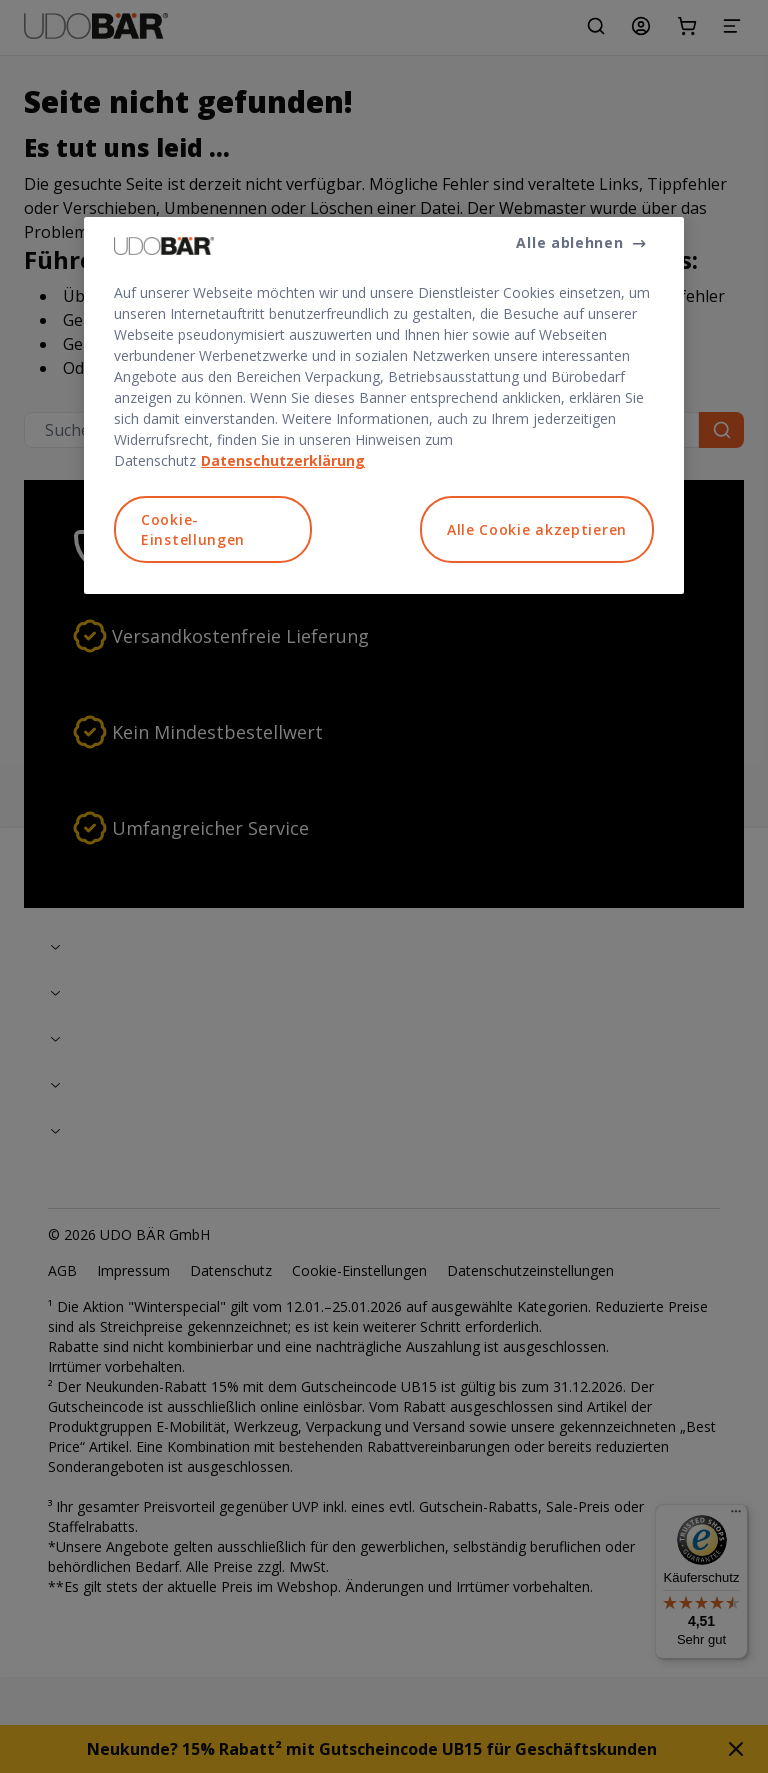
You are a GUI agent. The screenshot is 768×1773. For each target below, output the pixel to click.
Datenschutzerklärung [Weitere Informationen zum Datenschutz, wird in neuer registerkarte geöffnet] (283, 460)
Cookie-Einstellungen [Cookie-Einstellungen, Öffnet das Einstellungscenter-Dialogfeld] (193, 529)
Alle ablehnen (569, 242)
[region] (384, 405)
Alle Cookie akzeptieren (537, 529)
